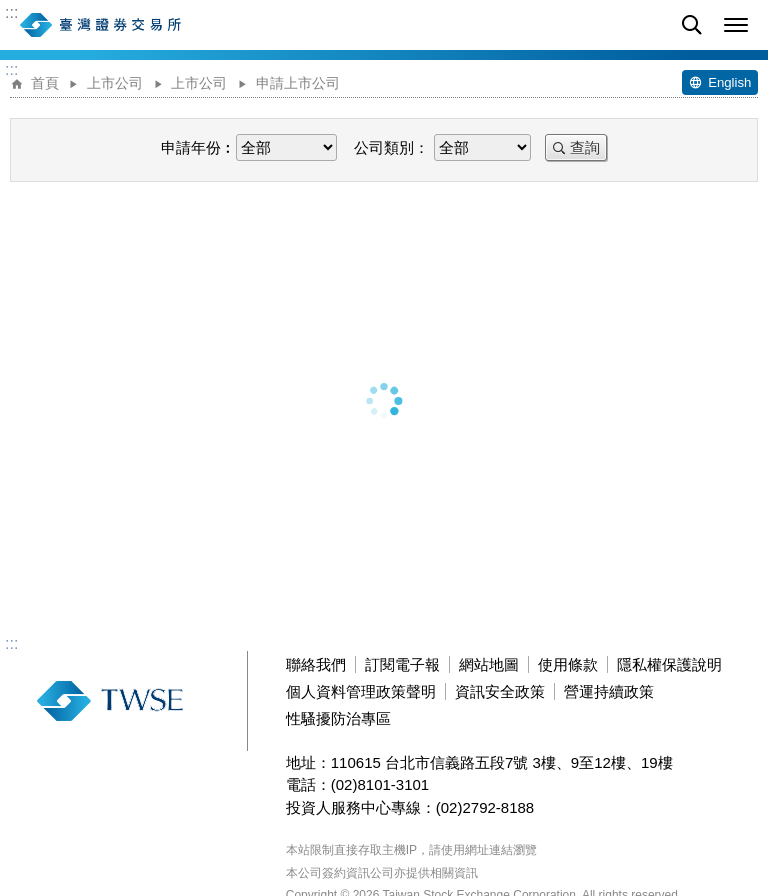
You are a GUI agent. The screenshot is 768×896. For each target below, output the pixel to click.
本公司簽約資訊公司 (340, 873)
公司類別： (391, 147)
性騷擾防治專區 (338, 718)
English (729, 82)
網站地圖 (489, 664)
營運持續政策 (609, 691)
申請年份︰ (198, 147)
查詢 (585, 147)
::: (11, 13)
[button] (736, 25)
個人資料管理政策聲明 (361, 691)
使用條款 (568, 664)
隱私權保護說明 (669, 664)
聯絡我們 (316, 664)
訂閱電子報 (402, 664)
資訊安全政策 (500, 691)
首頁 (45, 83)
